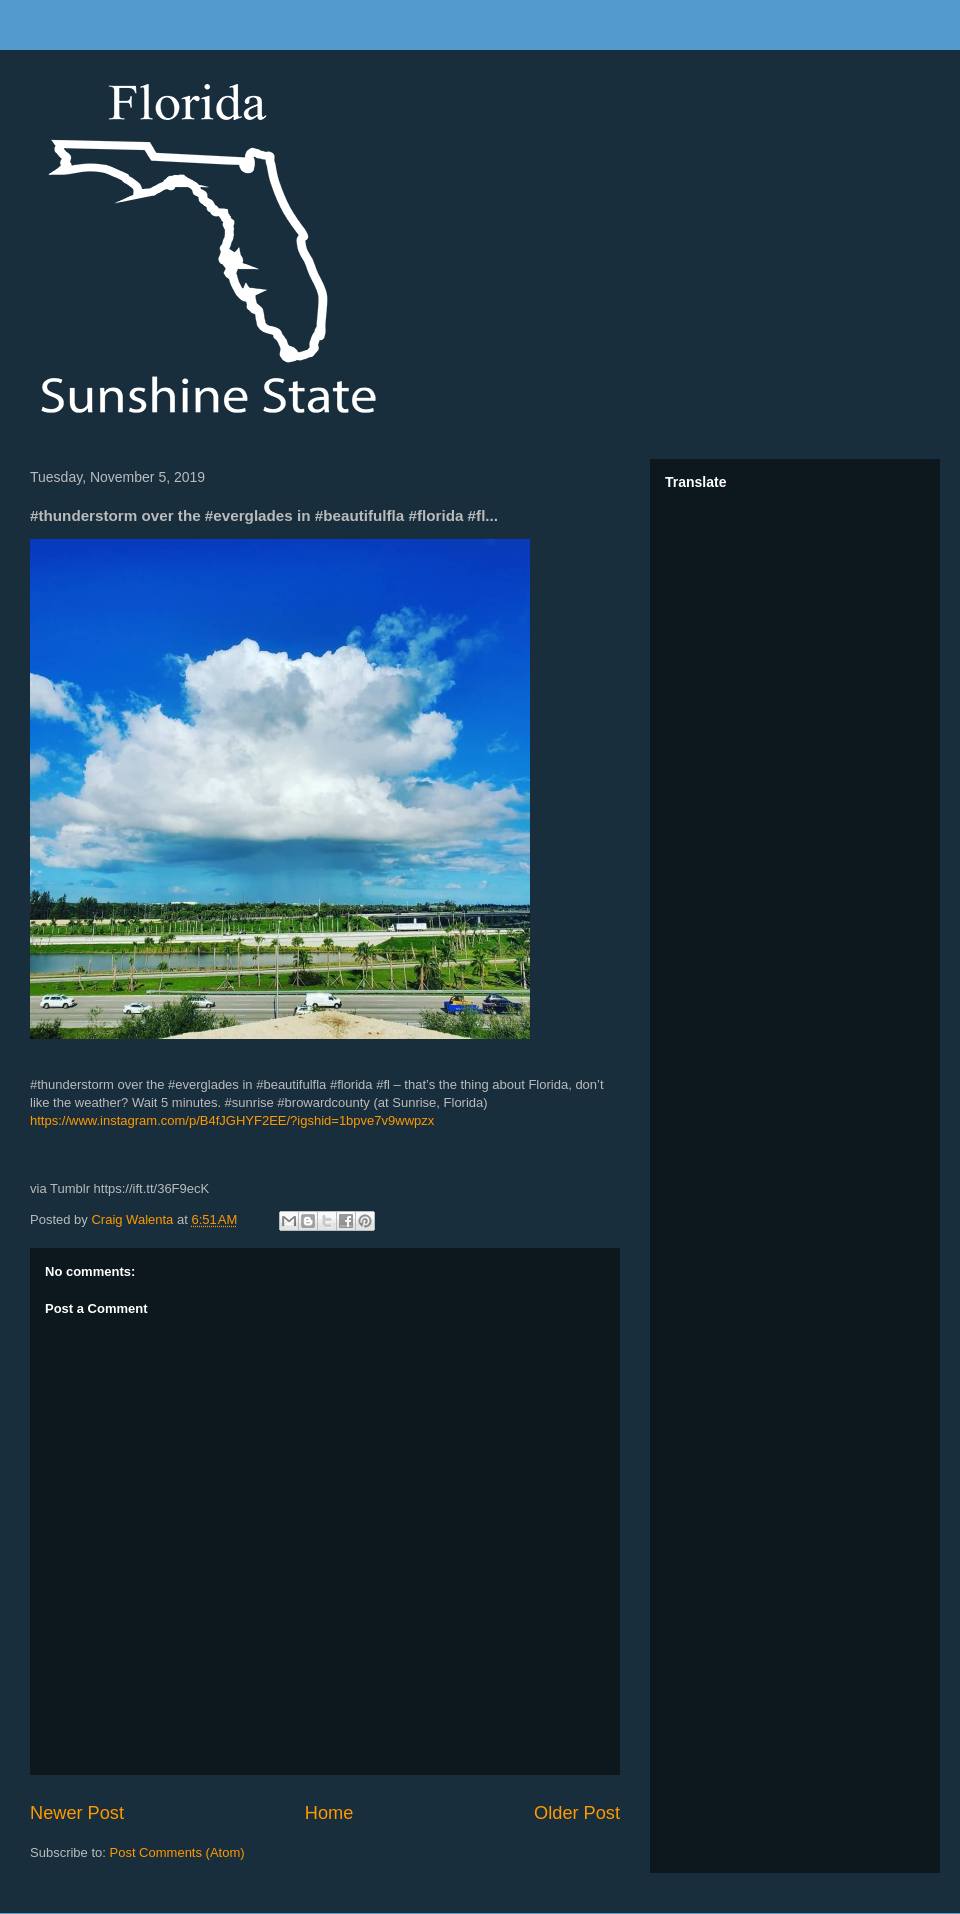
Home (329, 1813)
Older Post (577, 1813)
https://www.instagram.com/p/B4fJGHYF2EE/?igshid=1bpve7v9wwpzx (232, 1120)
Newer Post (77, 1813)
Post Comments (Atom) (177, 1852)
